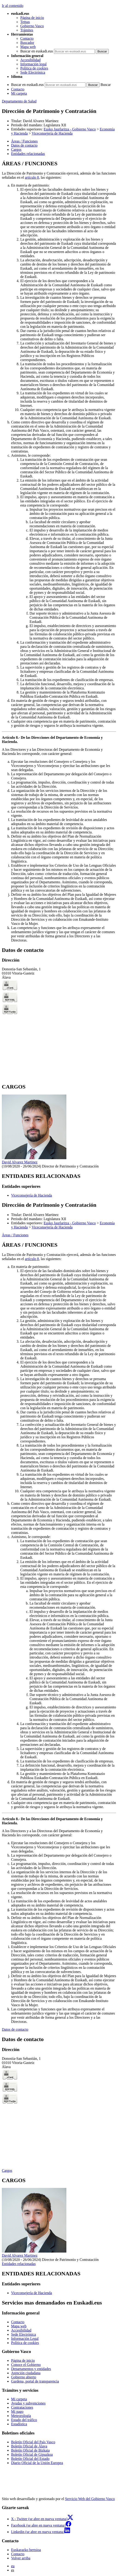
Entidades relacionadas (19, 2264)
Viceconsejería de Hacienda (52, 133)
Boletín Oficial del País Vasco (33, 2442)
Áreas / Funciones (15, 1235)
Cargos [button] (16, 149)
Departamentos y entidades (31, 2369)
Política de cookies (34, 68)
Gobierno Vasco (32, 26)
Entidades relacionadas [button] (28, 154)
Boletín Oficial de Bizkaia (30, 2450)
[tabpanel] (59, 551)
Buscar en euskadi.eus (36, 51)
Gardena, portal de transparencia (35, 2381)
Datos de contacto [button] (24, 145)
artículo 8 (32, 177)
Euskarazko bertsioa (26, 2550)
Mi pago (17, 2411)
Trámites (26, 30)
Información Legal (25, 2339)
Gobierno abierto (23, 2377)
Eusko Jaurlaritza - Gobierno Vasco (70, 129)
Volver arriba (20, 2558)
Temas (25, 22)
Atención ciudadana (26, 2373)
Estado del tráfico (24, 2420)
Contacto (27, 38)
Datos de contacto (15, 2029)
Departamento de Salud (19, 101)
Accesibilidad (30, 60)
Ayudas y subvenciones (28, 2403)
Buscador (27, 43)
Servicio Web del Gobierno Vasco (90, 2499)
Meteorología (21, 2416)
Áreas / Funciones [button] (24, 141)
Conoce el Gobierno (26, 2365)
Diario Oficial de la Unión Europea (37, 2463)
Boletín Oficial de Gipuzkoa (32, 2454)
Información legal (33, 64)
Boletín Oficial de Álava (29, 2446)
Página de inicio (32, 18)
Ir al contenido (12, 6)
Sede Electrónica (32, 72)
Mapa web (28, 47)
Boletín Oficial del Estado (30, 2459)
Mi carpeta (19, 93)
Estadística (19, 2424)
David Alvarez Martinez (41, 121)
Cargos (7, 2170)
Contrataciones (22, 2407)
